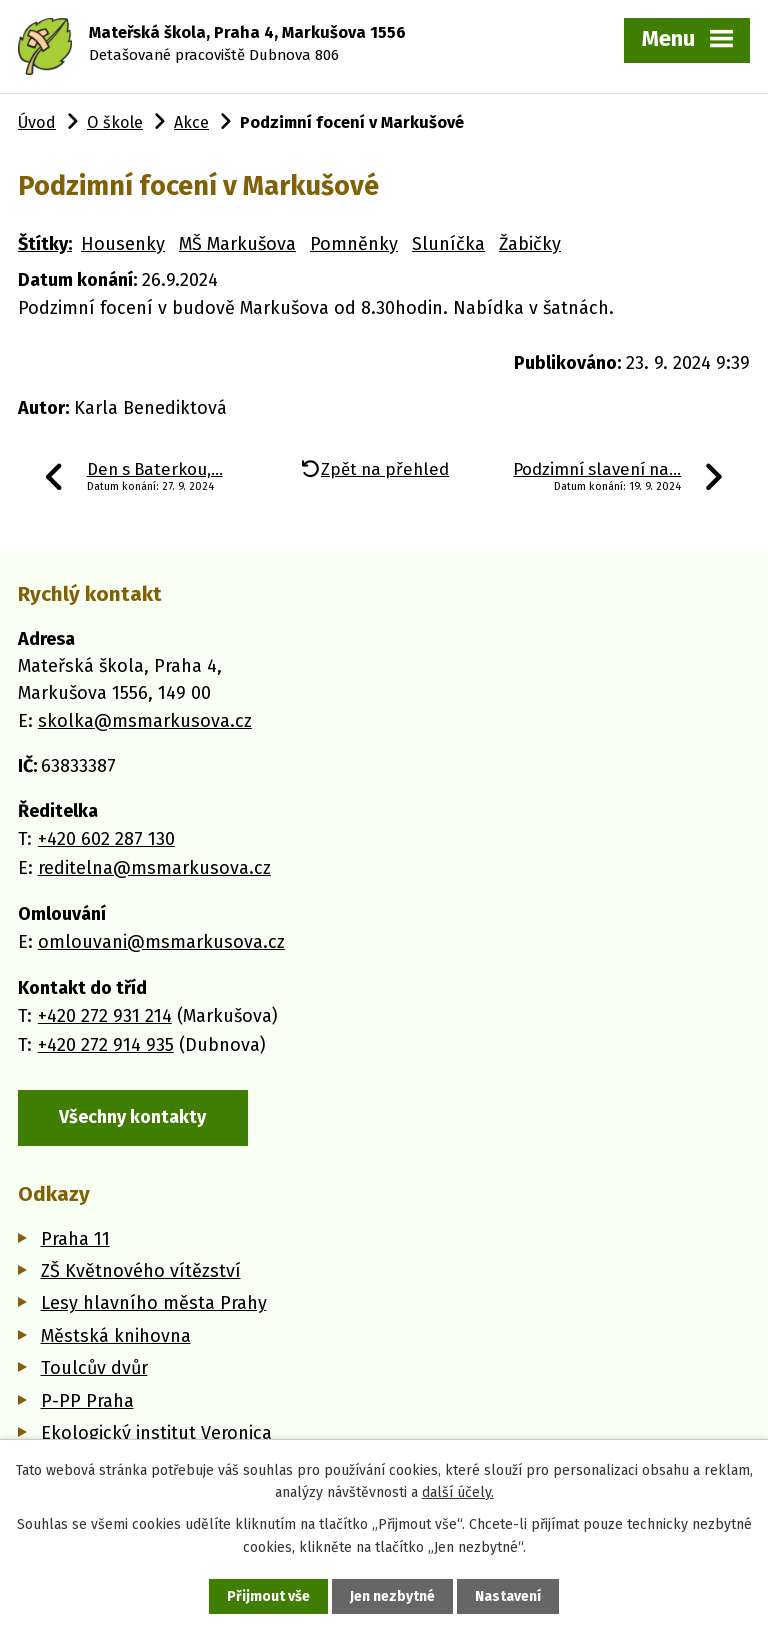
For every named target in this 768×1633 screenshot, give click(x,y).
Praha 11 (75, 1239)
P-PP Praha (87, 1401)
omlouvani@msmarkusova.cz (161, 942)
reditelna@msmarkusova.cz (154, 868)
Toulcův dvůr (94, 1368)
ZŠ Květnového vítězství (141, 1271)
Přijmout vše (268, 1596)
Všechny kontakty (132, 1117)
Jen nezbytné (392, 1596)
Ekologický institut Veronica (156, 1433)
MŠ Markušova (237, 244)
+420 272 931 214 (105, 1016)
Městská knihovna (116, 1336)
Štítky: (45, 244)
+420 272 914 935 (106, 1045)
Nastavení (508, 1596)
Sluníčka (448, 244)
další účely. (458, 1492)
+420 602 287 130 (106, 839)
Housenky (123, 244)
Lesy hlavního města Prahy (154, 1303)
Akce (191, 122)
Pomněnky (354, 244)
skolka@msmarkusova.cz (145, 721)
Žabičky (530, 244)
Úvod (37, 122)
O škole (115, 122)
